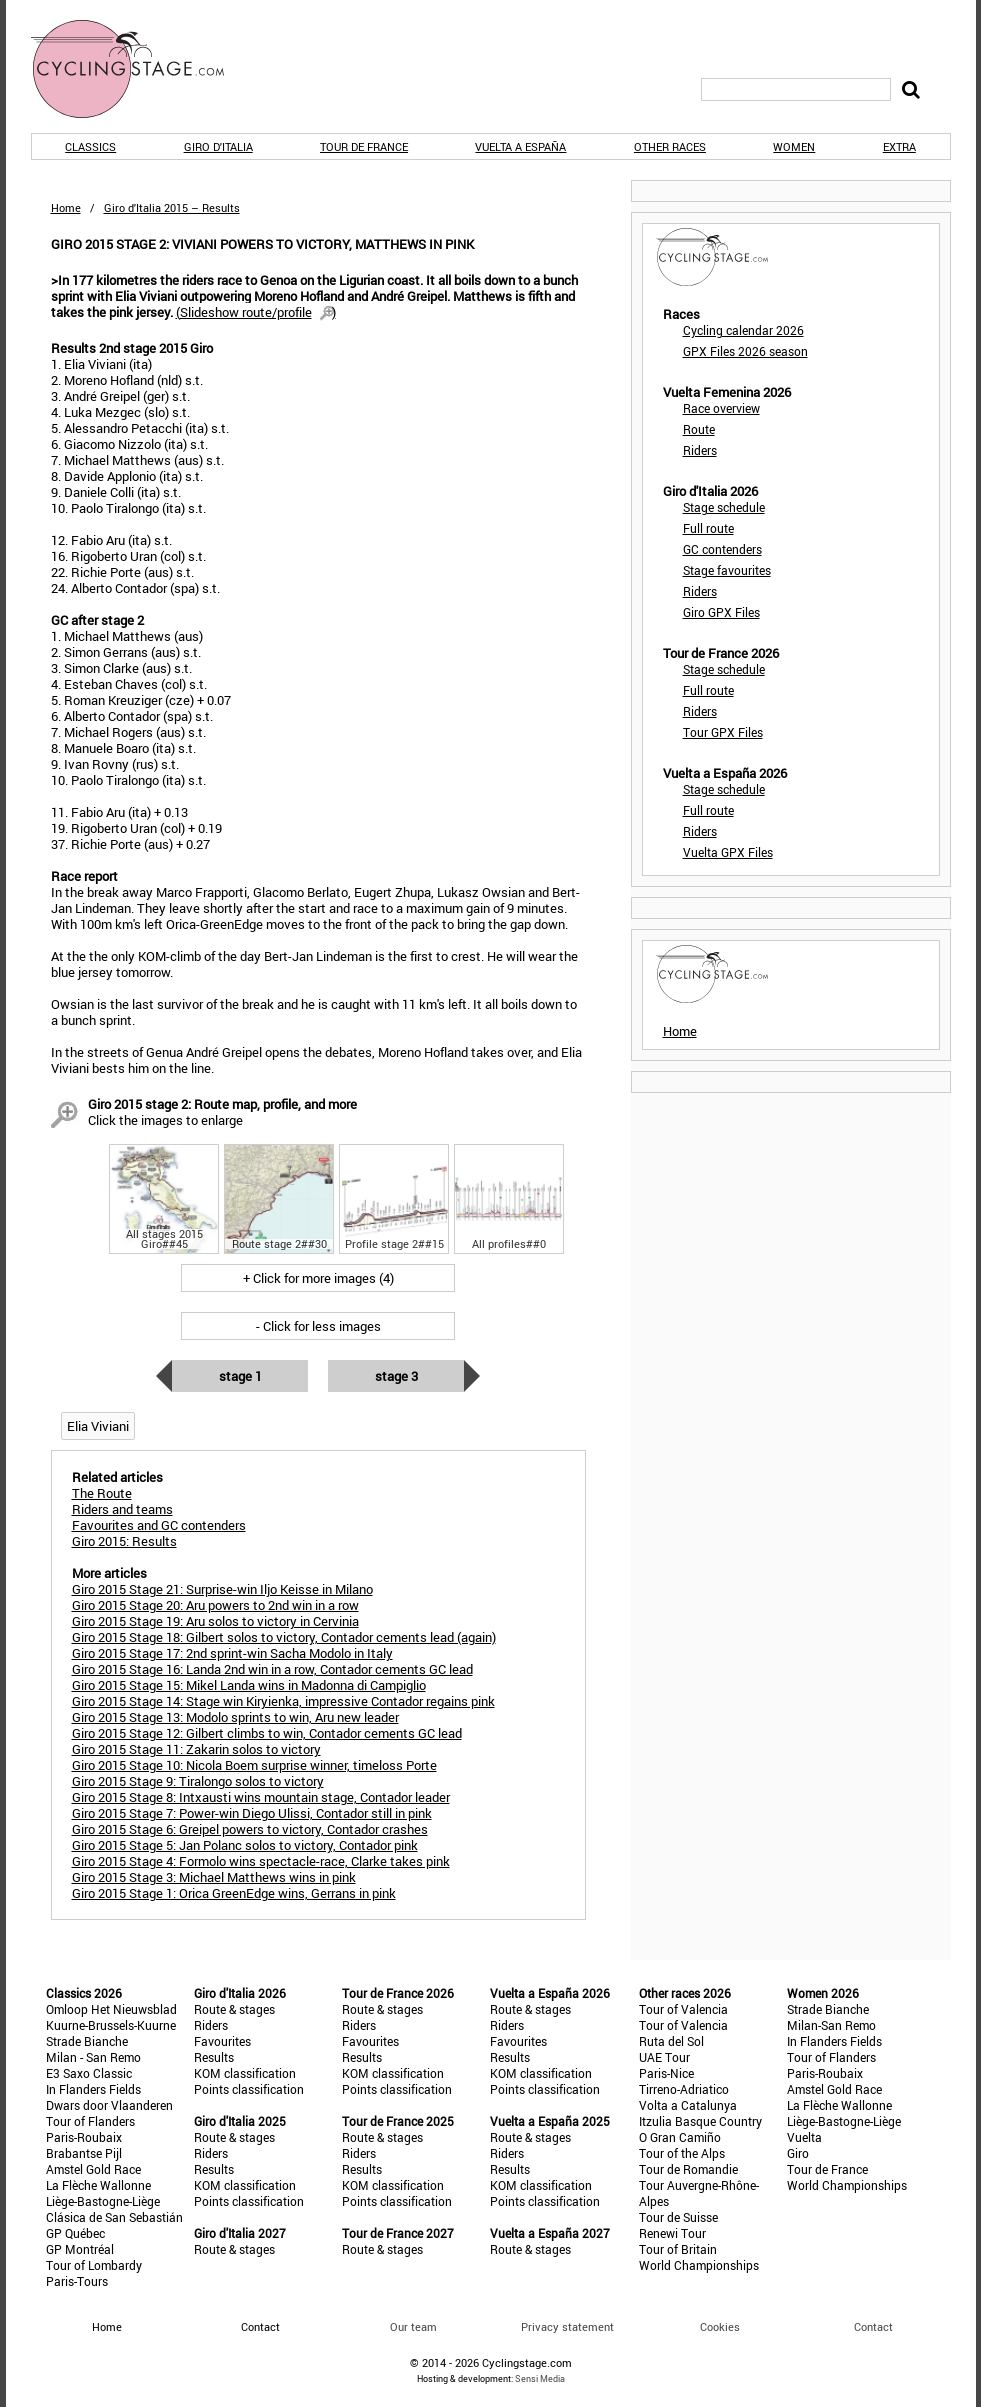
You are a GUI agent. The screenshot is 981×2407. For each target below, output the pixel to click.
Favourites (222, 2041)
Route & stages (234, 2009)
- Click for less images (318, 1326)
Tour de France (364, 146)
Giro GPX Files (721, 612)
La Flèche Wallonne (98, 2185)
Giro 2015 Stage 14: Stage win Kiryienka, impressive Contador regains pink (283, 1701)
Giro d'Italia (218, 146)
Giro (798, 2153)
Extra (899, 146)
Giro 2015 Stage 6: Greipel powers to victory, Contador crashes (250, 1829)
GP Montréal (80, 2249)
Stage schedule (724, 507)
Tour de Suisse (678, 2217)
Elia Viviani (98, 1426)
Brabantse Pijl (84, 2153)
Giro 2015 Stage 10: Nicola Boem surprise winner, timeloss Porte (254, 1765)
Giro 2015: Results (124, 1541)
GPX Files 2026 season (745, 351)
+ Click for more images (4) (318, 1278)
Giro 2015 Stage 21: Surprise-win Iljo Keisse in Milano (222, 1589)
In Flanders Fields (93, 2089)
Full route (708, 528)
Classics (90, 146)
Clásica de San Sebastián (114, 2217)
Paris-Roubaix (84, 2137)
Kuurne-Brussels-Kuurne (111, 2025)
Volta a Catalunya (688, 2105)
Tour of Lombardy (94, 2265)
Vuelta (804, 2137)
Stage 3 (396, 1376)
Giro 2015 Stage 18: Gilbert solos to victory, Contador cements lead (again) (284, 1637)
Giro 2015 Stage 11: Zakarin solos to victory (196, 1749)
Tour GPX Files (723, 732)
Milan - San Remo (93, 2057)
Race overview (721, 408)
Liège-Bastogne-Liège (103, 2201)
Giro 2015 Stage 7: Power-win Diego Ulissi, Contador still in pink (252, 1813)
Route (699, 429)
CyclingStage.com (141, 69)
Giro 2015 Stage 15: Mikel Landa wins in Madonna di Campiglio (249, 1685)
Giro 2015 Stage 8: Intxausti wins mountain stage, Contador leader (261, 1797)
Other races (670, 146)
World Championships (699, 2265)
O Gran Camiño (680, 2137)
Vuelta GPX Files (728, 852)
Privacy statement (567, 2326)
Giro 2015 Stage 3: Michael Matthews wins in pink (214, 1877)
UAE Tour (664, 2057)
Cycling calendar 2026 (743, 330)
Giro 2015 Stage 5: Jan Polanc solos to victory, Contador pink (245, 1845)
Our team (413, 2326)
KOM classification (245, 2073)
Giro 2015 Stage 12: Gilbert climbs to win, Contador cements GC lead (267, 1733)
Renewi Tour (672, 2233)
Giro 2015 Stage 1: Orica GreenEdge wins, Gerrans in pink (234, 1893)
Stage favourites (727, 570)
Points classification (249, 2089)
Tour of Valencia (683, 2009)
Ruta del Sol (671, 2041)
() (256, 312)
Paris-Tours (77, 2281)
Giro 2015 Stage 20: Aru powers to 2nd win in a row (215, 1605)
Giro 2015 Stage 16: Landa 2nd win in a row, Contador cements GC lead (272, 1669)
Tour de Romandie (688, 2169)
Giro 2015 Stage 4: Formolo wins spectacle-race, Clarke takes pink (261, 1861)
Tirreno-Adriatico (684, 2089)
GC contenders (722, 549)
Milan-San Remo (831, 2025)
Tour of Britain (678, 2249)
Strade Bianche (87, 2041)
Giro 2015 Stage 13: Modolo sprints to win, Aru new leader (235, 1717)
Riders (700, 450)
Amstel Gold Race (93, 2169)
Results (214, 2057)
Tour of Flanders (90, 2121)
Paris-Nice (666, 2073)
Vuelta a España (520, 146)
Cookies (720, 2326)
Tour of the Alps (682, 2153)
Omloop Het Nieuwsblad (111, 2009)
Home (66, 207)
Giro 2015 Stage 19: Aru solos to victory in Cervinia (215, 1621)
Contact (873, 2326)
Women (794, 146)
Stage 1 (240, 1376)
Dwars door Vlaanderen (109, 2105)
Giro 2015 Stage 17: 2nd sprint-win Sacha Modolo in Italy (232, 1653)
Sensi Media (540, 2378)
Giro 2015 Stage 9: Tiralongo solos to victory (198, 1781)
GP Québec (75, 2233)
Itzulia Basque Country (700, 2121)
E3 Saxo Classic (89, 2073)
